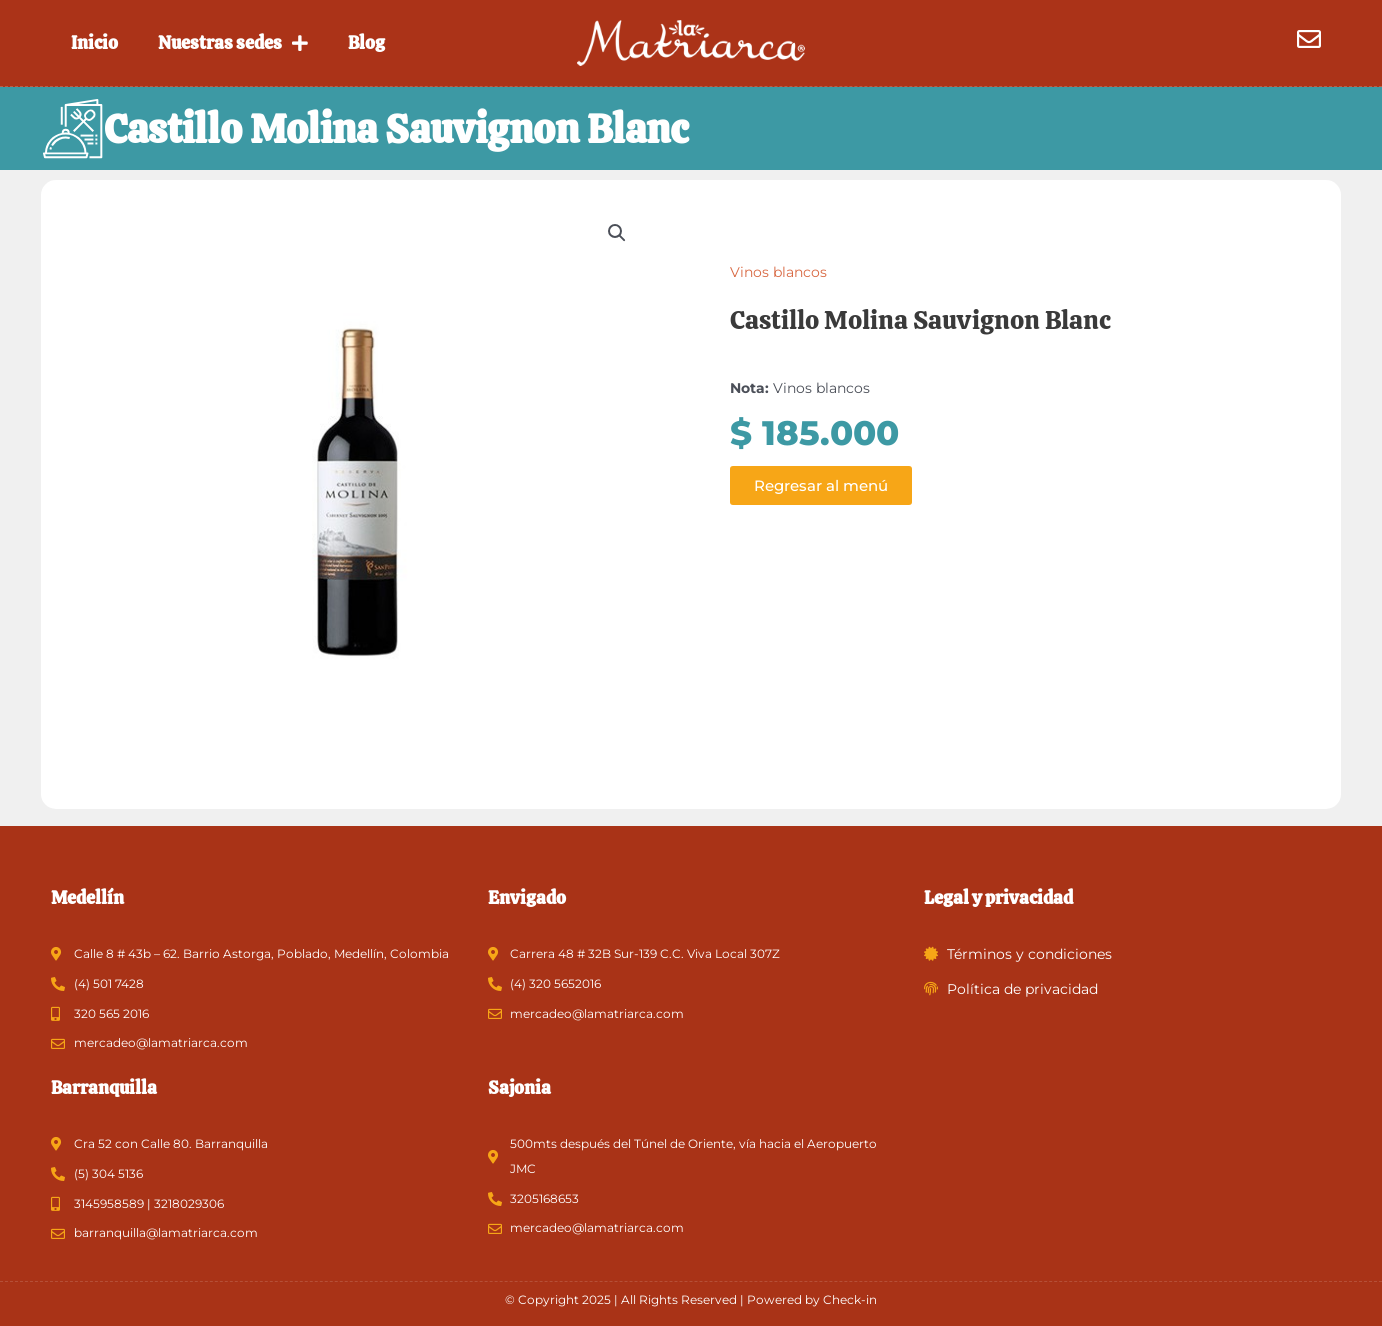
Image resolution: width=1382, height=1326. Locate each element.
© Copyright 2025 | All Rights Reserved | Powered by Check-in (691, 1299)
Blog (366, 42)
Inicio (94, 42)
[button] (617, 240)
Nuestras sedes (233, 43)
